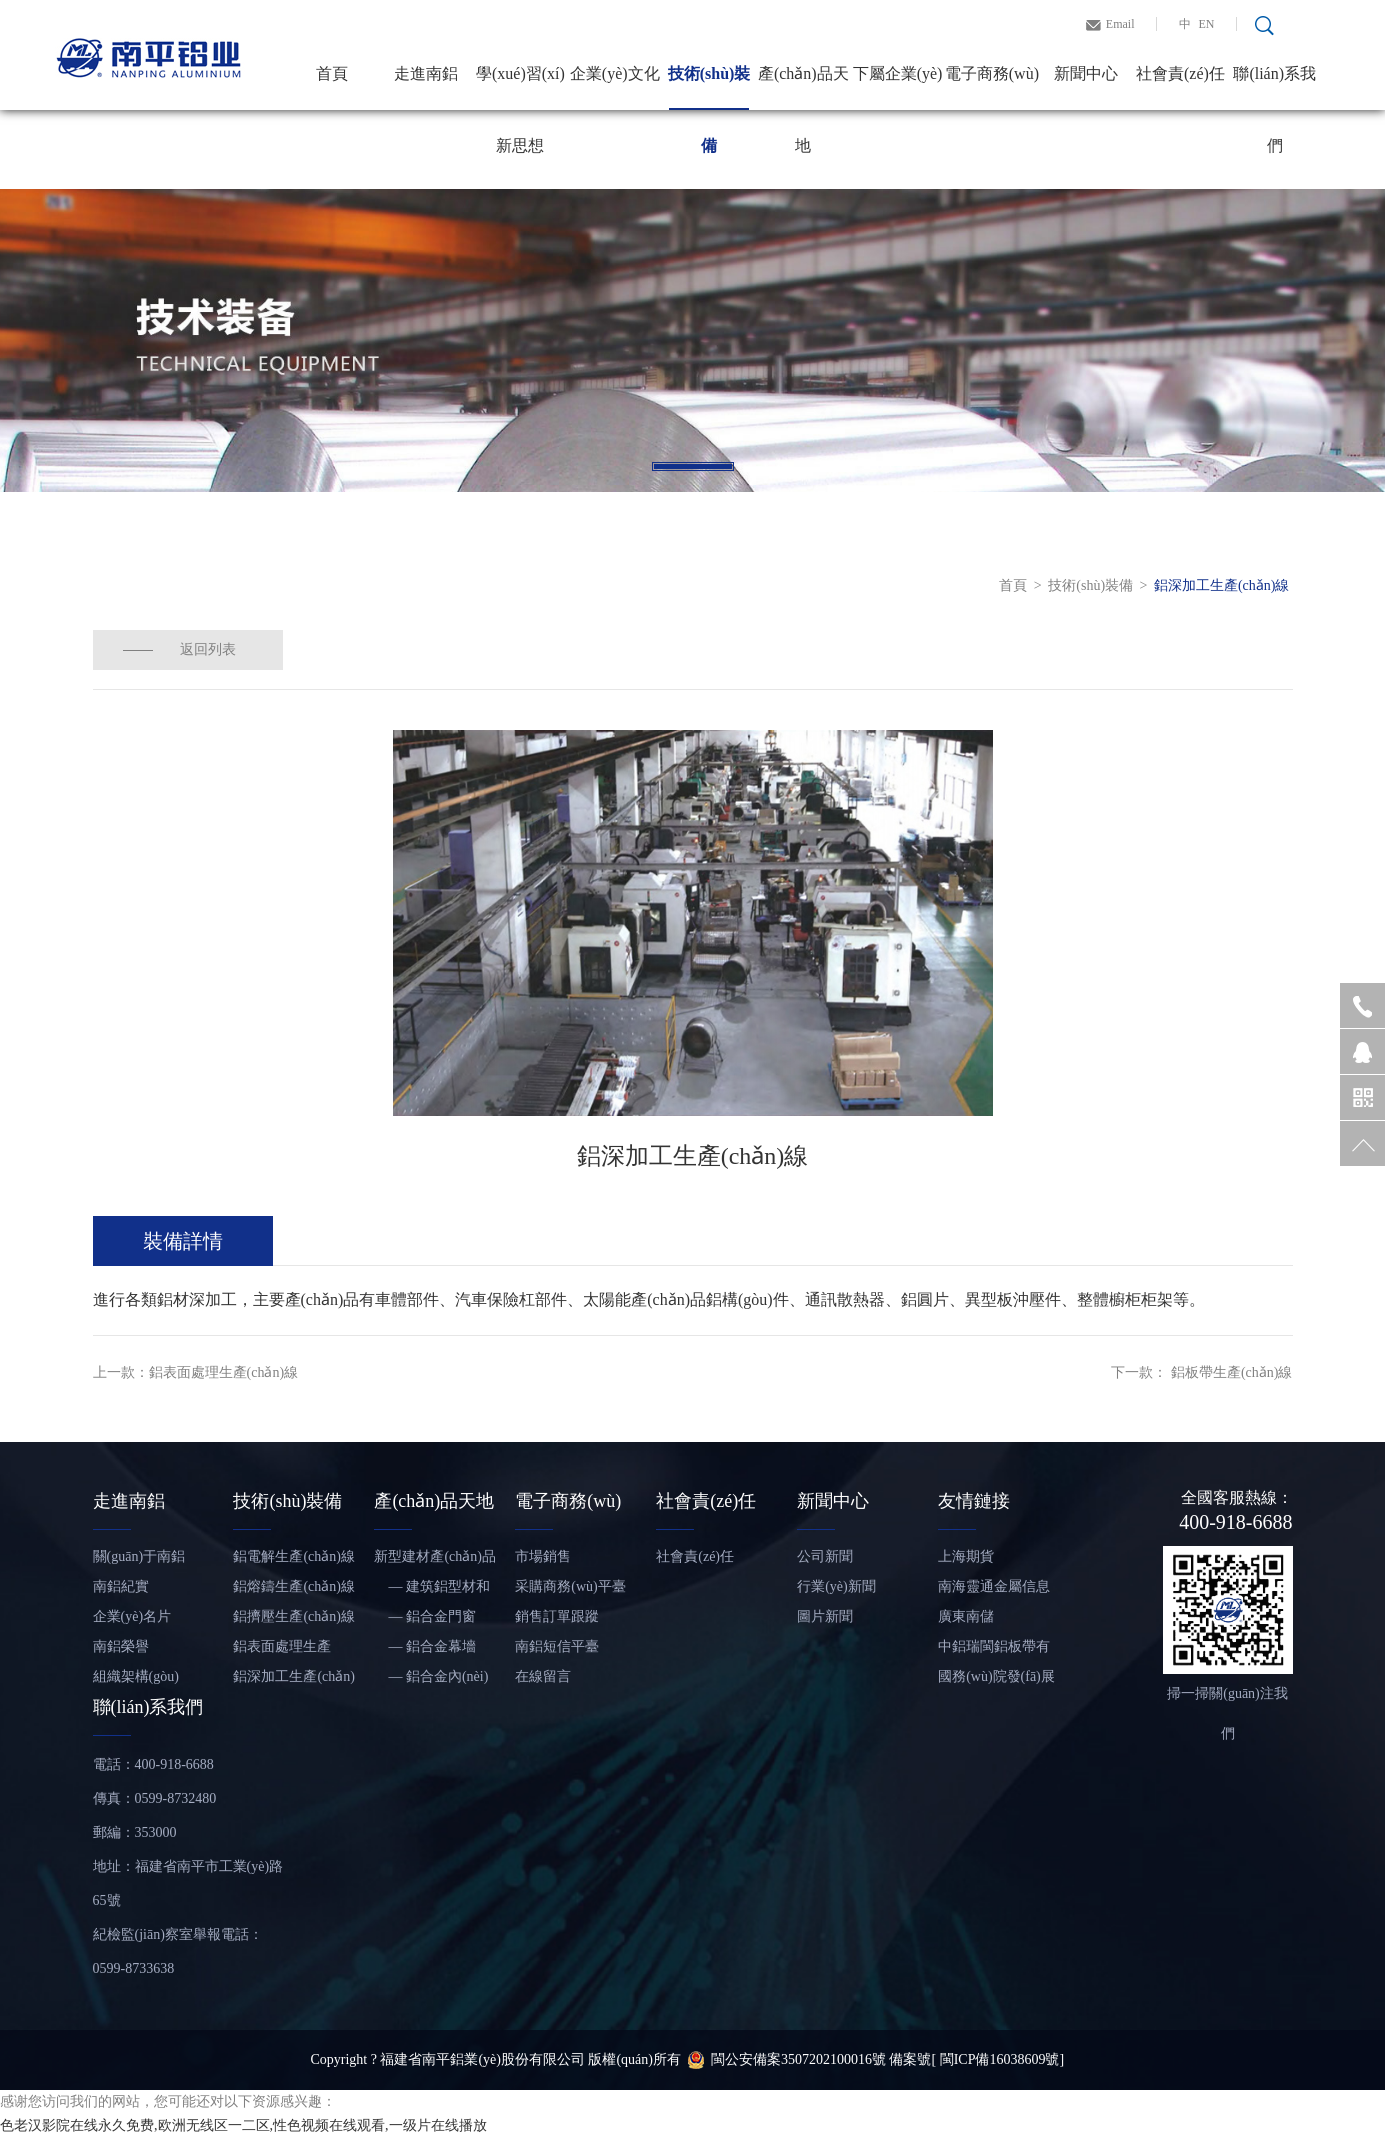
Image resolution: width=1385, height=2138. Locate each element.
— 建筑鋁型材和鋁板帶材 (432, 1590)
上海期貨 (966, 1556)
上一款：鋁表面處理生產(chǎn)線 (196, 1372)
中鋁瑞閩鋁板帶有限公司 (994, 1650)
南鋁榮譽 (121, 1646)
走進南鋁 (426, 73)
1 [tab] (693, 466)
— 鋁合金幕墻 (425, 1646)
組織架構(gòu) (136, 1676)
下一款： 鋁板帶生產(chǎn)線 (1201, 1372)
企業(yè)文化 (615, 73)
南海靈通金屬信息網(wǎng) (994, 1590)
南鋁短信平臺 (557, 1646)
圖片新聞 (825, 1616)
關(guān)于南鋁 (139, 1556)
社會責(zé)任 (1180, 73)
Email (1120, 24)
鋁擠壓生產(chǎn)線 (294, 1616)
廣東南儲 (966, 1616)
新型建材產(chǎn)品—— (435, 1560)
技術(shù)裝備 (709, 87)
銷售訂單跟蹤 (557, 1616)
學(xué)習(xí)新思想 (520, 87)
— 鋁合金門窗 (425, 1616)
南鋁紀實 (121, 1586)
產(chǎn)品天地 (803, 87)
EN (1207, 24)
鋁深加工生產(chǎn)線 (1222, 585)
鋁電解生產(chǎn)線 (294, 1556)
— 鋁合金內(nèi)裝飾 (431, 1680)
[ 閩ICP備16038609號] (997, 2059)
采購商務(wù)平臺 (570, 1586)
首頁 (332, 73)
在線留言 (543, 1676)
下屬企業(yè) (898, 73)
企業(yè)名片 (132, 1616)
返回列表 (208, 649)
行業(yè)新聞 (836, 1586)
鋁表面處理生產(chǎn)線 (282, 1650)
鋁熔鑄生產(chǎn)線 (294, 1586)
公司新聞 (825, 1556)
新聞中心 (1086, 73)
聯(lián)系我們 (1274, 87)
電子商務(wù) (992, 73)
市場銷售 (543, 1556)
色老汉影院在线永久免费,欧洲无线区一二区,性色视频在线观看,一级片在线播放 (243, 2125)
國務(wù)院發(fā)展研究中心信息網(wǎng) (996, 1680)
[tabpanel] (692, 340)
